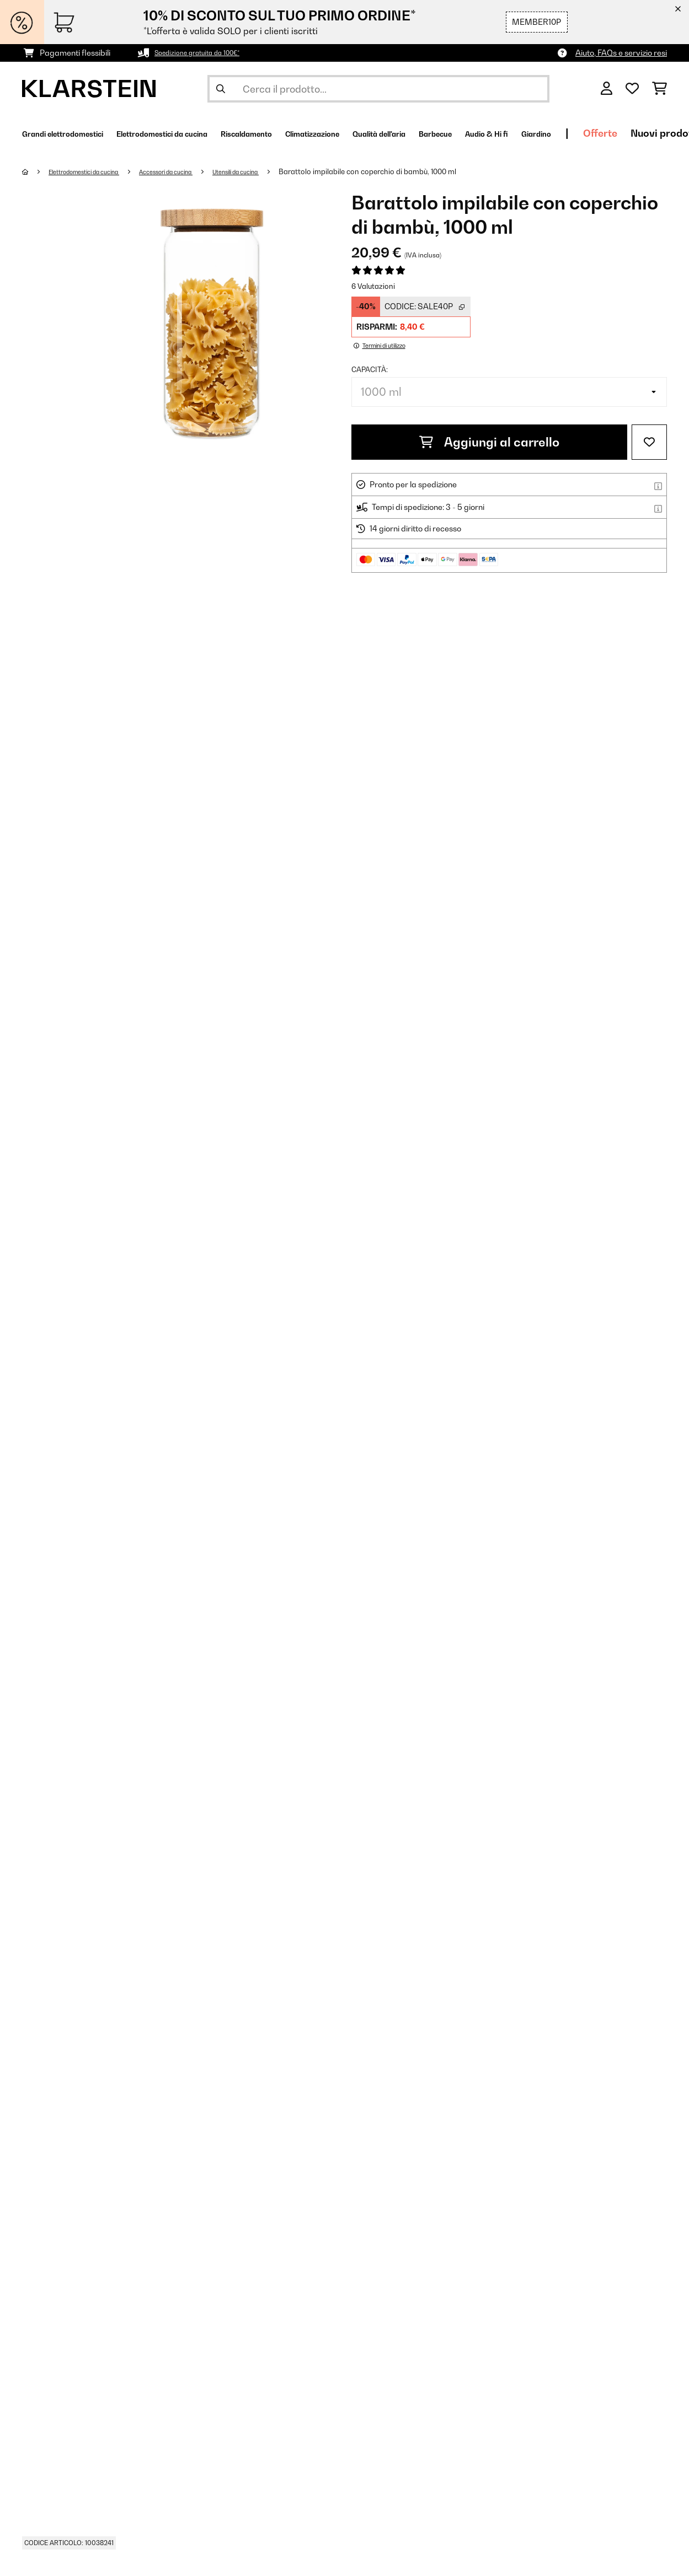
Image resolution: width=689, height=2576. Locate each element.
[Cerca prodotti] (378, 89)
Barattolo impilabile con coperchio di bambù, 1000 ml (420, 171)
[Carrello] (659, 89)
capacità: (369, 369)
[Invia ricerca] (220, 88)
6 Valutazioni (373, 286)
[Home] (36, 171)
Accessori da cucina (196, 171)
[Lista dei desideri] (632, 89)
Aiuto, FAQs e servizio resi (621, 52)
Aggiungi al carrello (489, 442)
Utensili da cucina (280, 171)
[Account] (606, 89)
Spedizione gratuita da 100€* (207, 52)
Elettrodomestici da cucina (96, 171)
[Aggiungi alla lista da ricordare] (649, 442)
